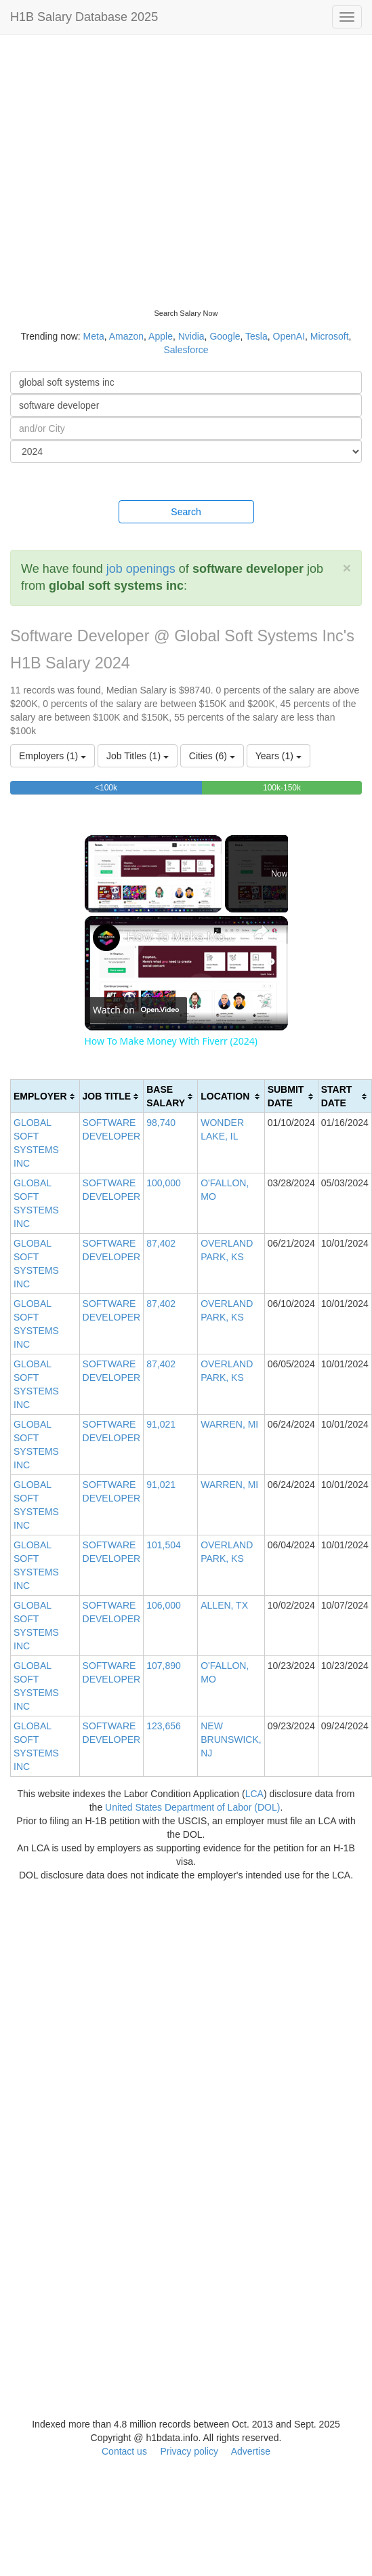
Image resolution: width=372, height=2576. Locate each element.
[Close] (347, 568)
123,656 (163, 1725)
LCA (254, 1793)
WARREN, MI (229, 1424)
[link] (106, 937)
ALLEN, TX (224, 1605)
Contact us (124, 2451)
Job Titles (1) (137, 755)
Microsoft (329, 336)
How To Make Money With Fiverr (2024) (184, 936)
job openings (140, 569)
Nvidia (191, 336)
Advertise (250, 2451)
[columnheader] (45, 1096)
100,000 (163, 1183)
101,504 (163, 1544)
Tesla (256, 336)
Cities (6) (212, 755)
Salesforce (185, 349)
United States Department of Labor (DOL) (192, 1807)
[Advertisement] (127, 168)
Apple (160, 336)
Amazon (126, 336)
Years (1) (278, 755)
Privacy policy (189, 2451)
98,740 (160, 1122)
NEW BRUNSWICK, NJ (231, 1739)
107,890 (163, 1665)
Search (186, 511)
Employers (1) (52, 755)
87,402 (160, 1243)
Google (224, 336)
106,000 (163, 1605)
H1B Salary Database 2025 (84, 17)
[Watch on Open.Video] (136, 1010)
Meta (93, 336)
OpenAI (289, 336)
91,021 (160, 1424)
